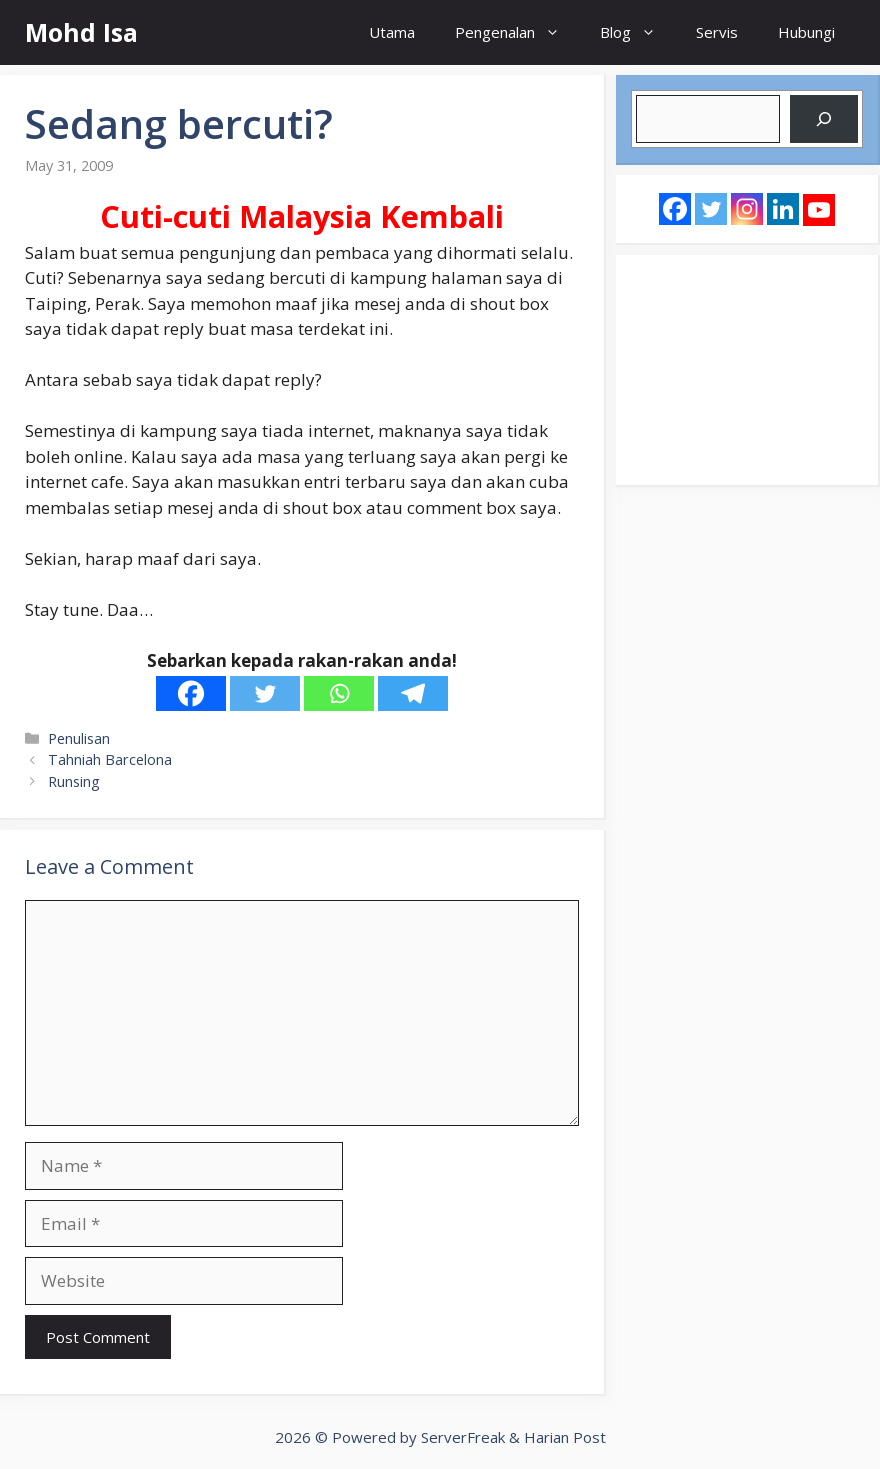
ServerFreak (463, 1437)
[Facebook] (191, 693)
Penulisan (79, 738)
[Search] (824, 119)
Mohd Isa (81, 32)
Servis (717, 32)
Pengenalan (517, 32)
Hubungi (806, 32)
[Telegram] (413, 693)
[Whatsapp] (339, 693)
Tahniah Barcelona (110, 759)
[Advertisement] (747, 370)
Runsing (74, 781)
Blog (638, 32)
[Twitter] (265, 693)
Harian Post (565, 1437)
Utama (392, 32)
